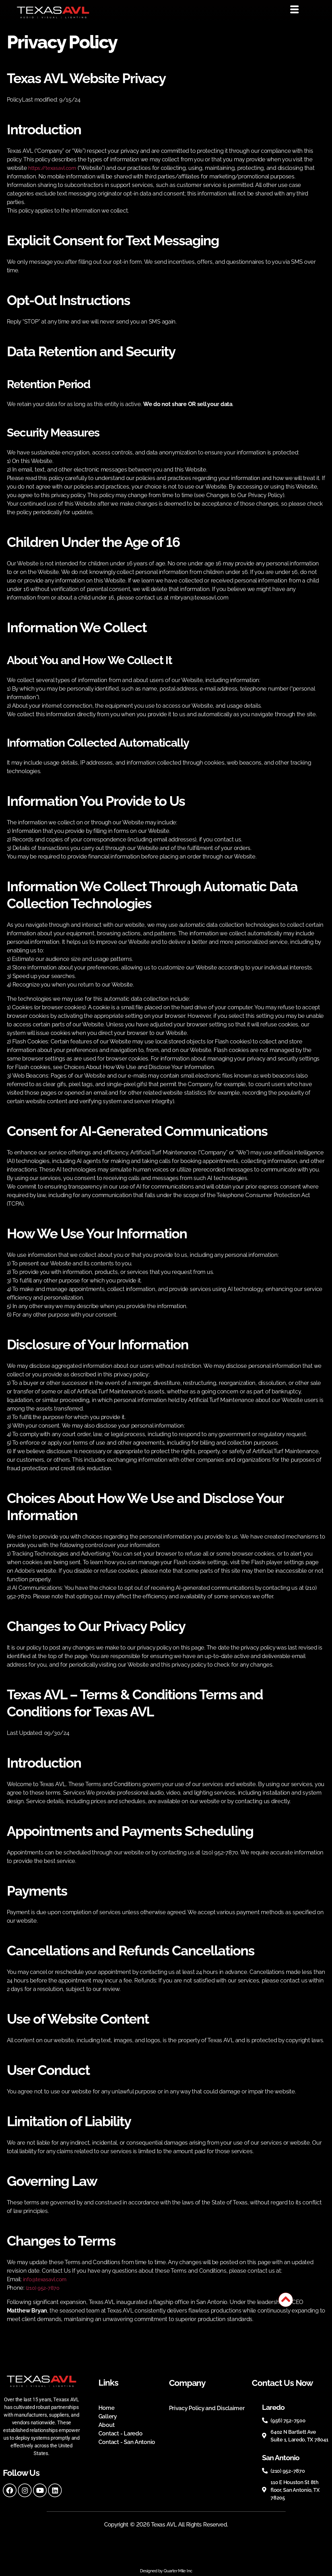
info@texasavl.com (47, 2279)
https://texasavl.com (55, 167)
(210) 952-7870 (44, 2287)
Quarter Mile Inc (178, 2570)
